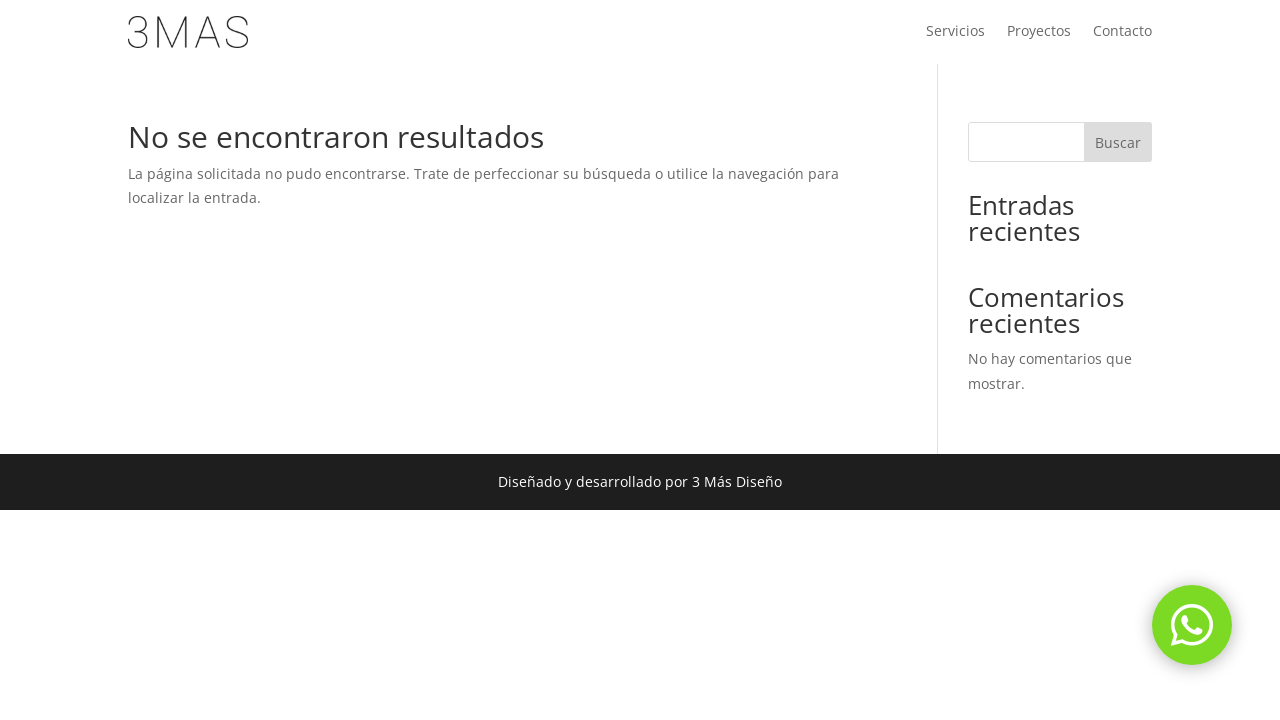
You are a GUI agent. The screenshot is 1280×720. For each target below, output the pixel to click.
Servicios (955, 32)
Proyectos (1039, 32)
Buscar (1118, 142)
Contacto (1122, 32)
